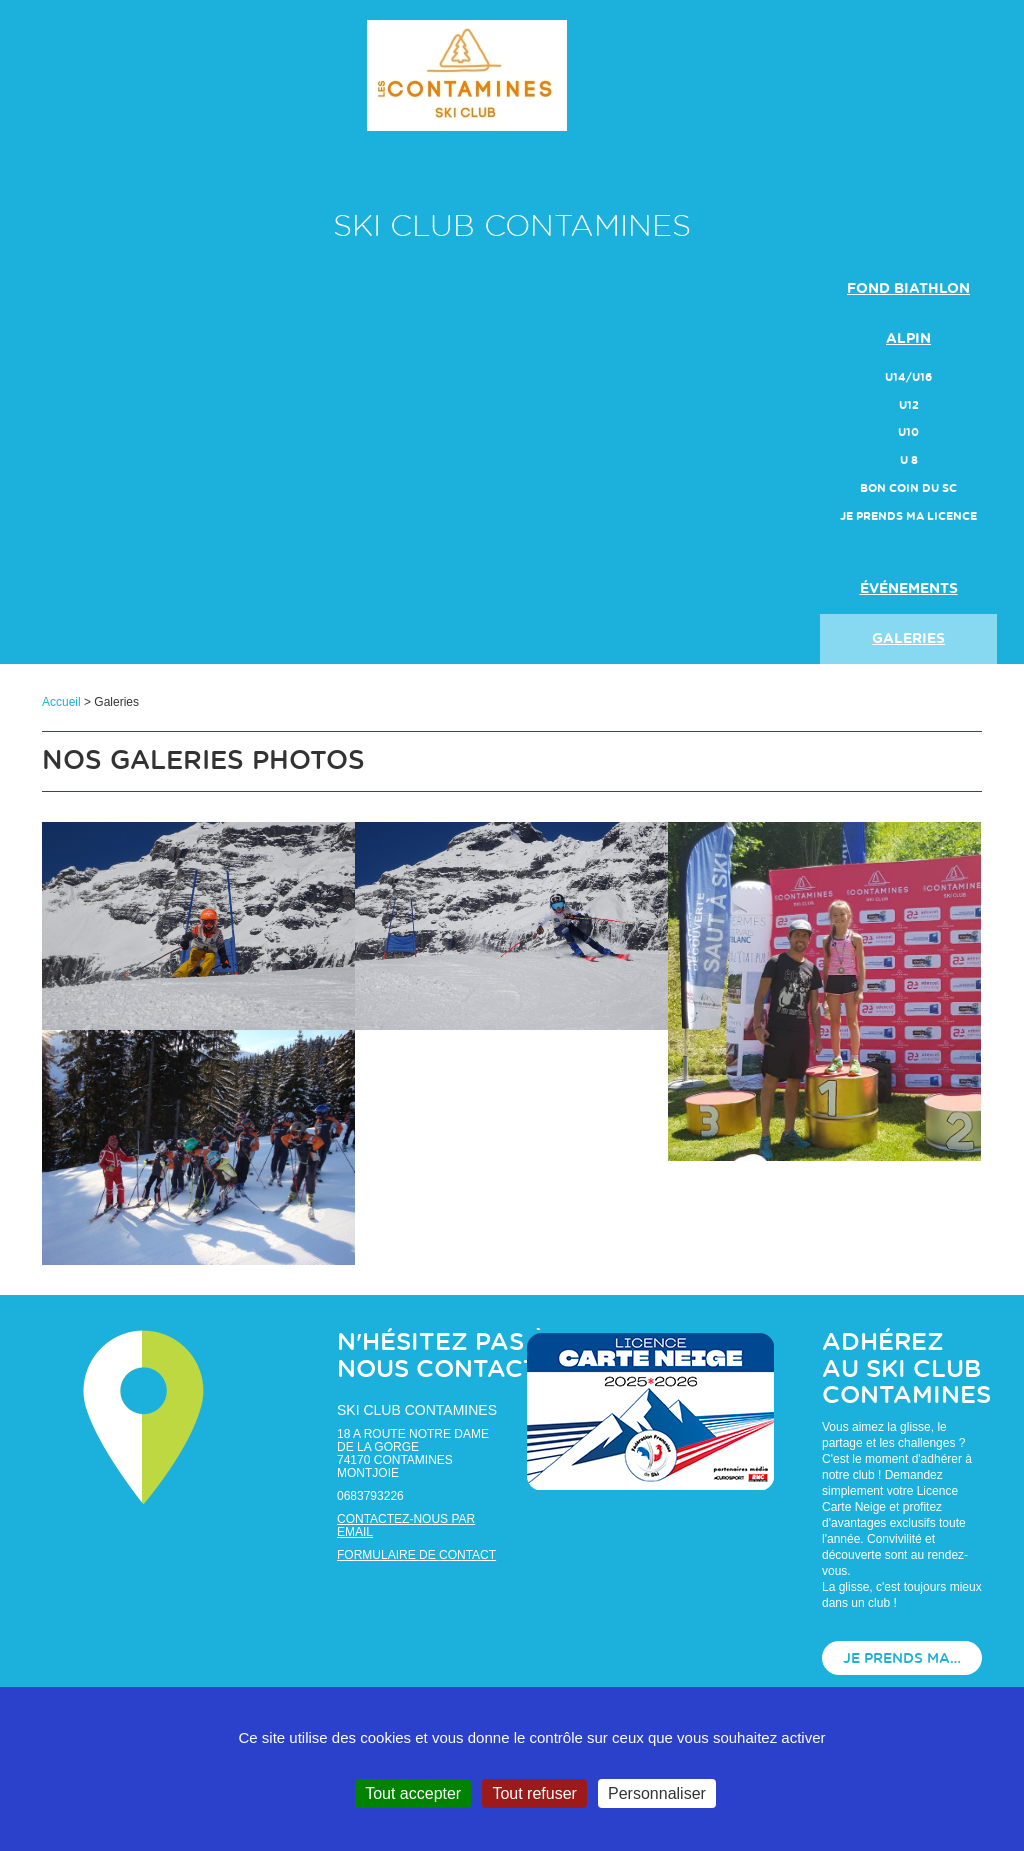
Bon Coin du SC (908, 488)
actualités (908, 539)
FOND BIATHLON (908, 289)
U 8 (909, 460)
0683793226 (370, 1496)
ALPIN (908, 339)
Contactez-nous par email (406, 1525)
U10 (908, 432)
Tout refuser (534, 1793)
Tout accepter (413, 1793)
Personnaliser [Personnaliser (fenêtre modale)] (657, 1793)
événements (909, 589)
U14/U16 (908, 377)
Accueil (61, 702)
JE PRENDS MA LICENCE (908, 516)
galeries (908, 639)
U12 (909, 405)
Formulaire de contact (416, 1555)
